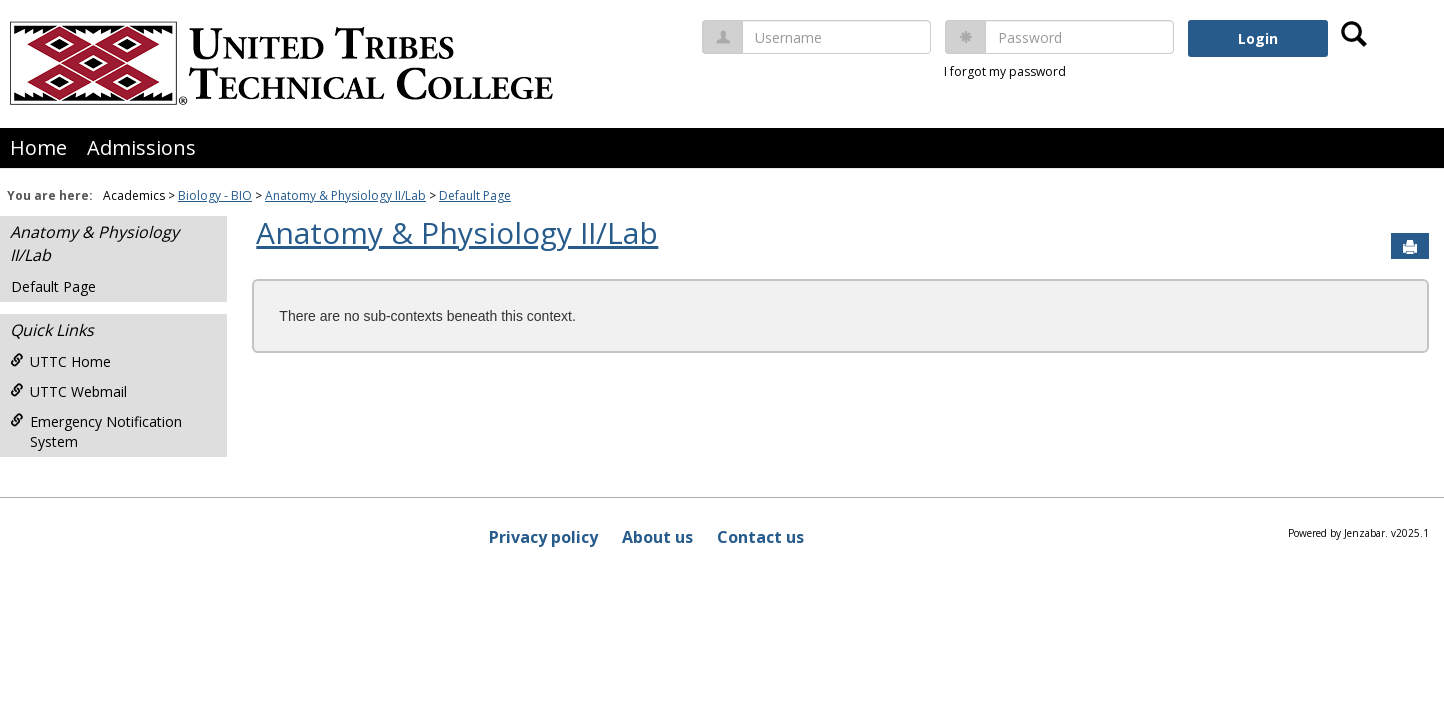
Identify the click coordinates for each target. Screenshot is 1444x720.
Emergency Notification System (96, 431)
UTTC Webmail (68, 391)
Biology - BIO (215, 195)
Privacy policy (543, 537)
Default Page (475, 195)
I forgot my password (1005, 71)
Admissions (141, 147)
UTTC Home (60, 361)
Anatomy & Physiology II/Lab (345, 195)
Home (38, 147)
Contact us (760, 537)
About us (657, 537)
